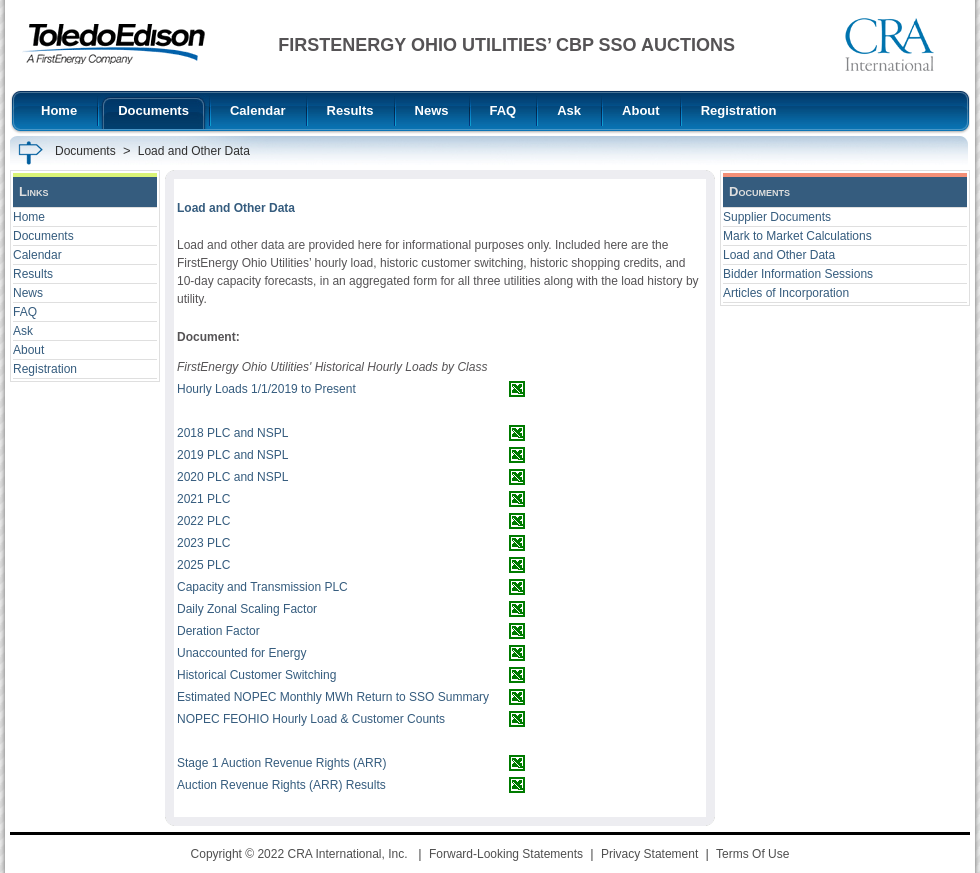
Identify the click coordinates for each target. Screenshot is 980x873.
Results (33, 274)
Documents (43, 236)
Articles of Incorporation (786, 293)
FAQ (25, 312)
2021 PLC (203, 499)
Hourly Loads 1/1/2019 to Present (266, 389)
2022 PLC (203, 521)
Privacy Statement (649, 854)
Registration (45, 369)
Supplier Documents (777, 217)
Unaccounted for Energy (241, 653)
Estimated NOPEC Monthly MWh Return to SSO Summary (333, 697)
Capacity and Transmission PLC (262, 587)
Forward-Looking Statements (506, 854)
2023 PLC (203, 543)
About (28, 350)
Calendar (37, 255)
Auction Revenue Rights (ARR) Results (281, 785)
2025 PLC (203, 565)
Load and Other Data (779, 255)
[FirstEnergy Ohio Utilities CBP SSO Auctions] (113, 43)
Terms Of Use (752, 854)
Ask (23, 331)
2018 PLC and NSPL (232, 433)
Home (29, 217)
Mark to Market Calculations (797, 236)
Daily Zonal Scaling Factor (247, 609)
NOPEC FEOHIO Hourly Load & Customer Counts (311, 719)
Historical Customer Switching (256, 675)
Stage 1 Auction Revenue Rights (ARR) (281, 763)
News (28, 293)
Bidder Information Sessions (798, 274)
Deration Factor (218, 631)
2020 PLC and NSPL (232, 477)
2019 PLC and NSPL (232, 455)
